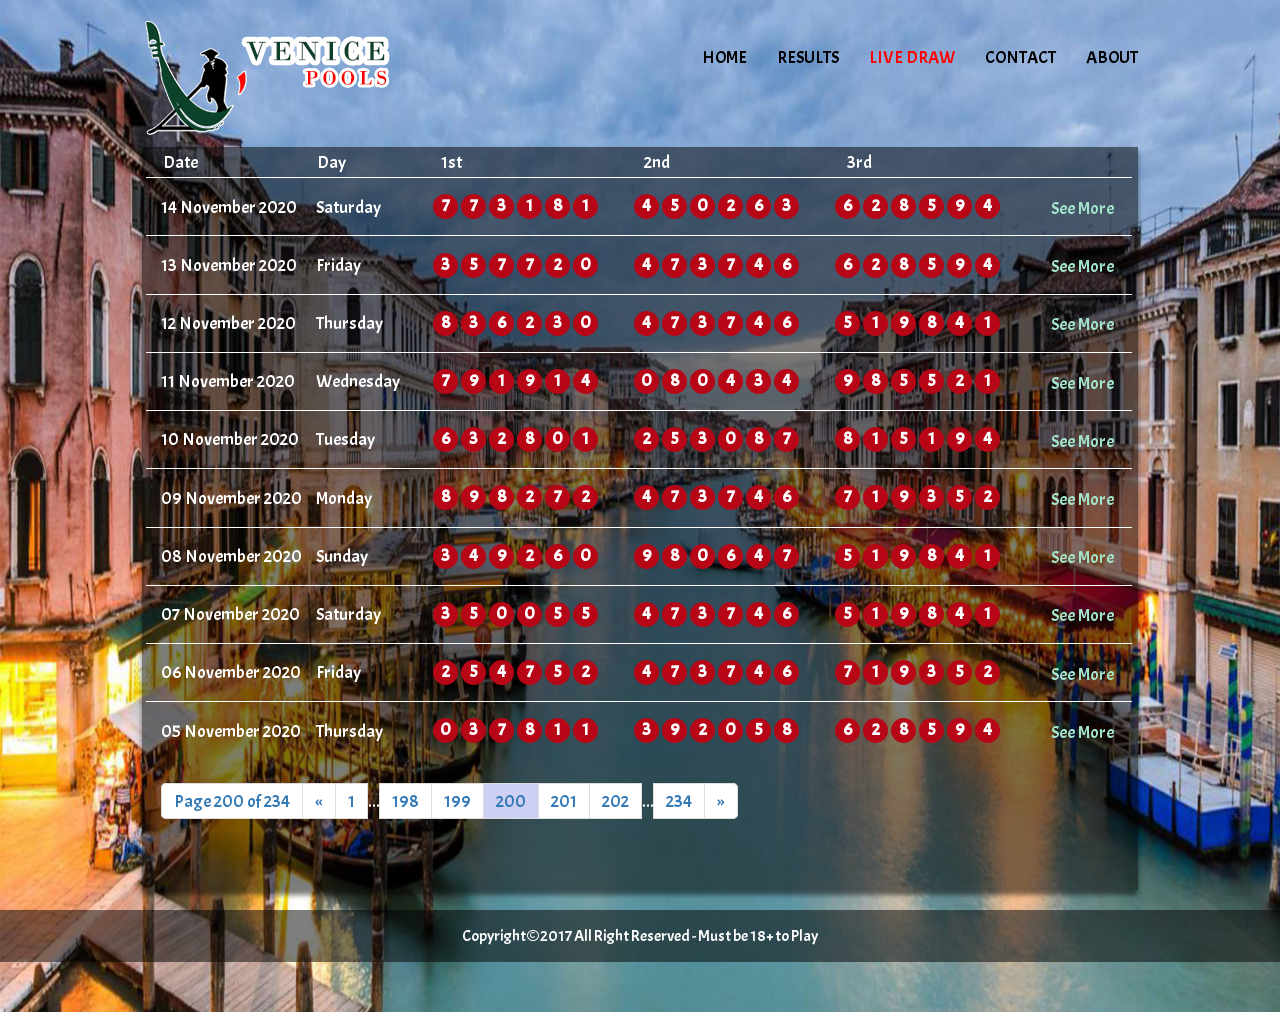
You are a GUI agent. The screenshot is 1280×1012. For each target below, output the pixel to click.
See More (1082, 208)
